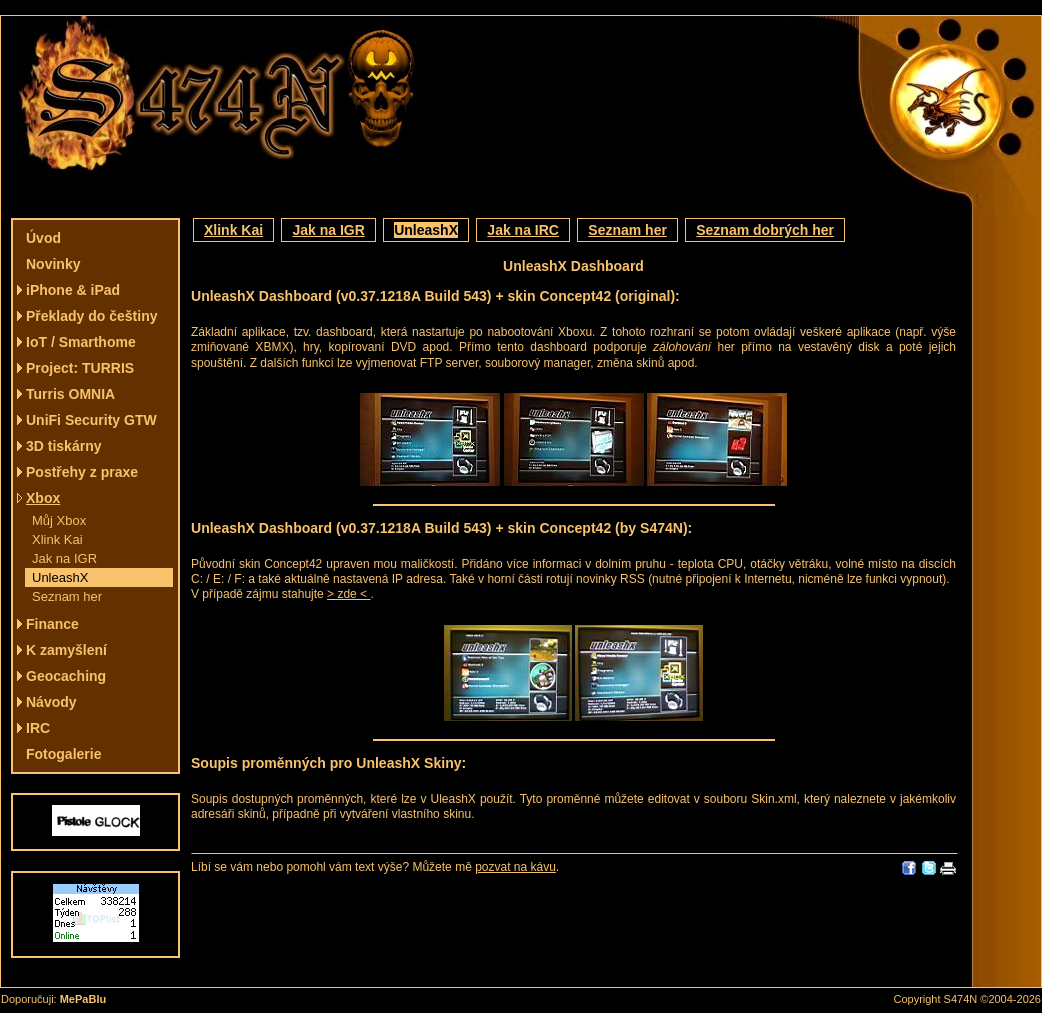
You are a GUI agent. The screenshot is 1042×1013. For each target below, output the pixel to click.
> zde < (348, 594)
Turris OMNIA (70, 394)
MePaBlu (83, 999)
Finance (52, 624)
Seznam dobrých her (765, 230)
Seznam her (67, 596)
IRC (38, 728)
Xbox (43, 498)
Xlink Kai (57, 539)
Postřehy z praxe (82, 472)
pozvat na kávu (515, 867)
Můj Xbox (59, 520)
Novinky (53, 264)
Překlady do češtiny (92, 316)
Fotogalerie (63, 754)
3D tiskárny (63, 446)
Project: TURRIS (80, 368)
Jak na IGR (64, 558)
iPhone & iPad (73, 290)
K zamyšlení (66, 650)
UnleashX (60, 577)
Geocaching (66, 676)
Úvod (43, 238)
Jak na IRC (523, 230)
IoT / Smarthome (81, 342)
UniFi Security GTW (91, 420)
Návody (51, 702)
